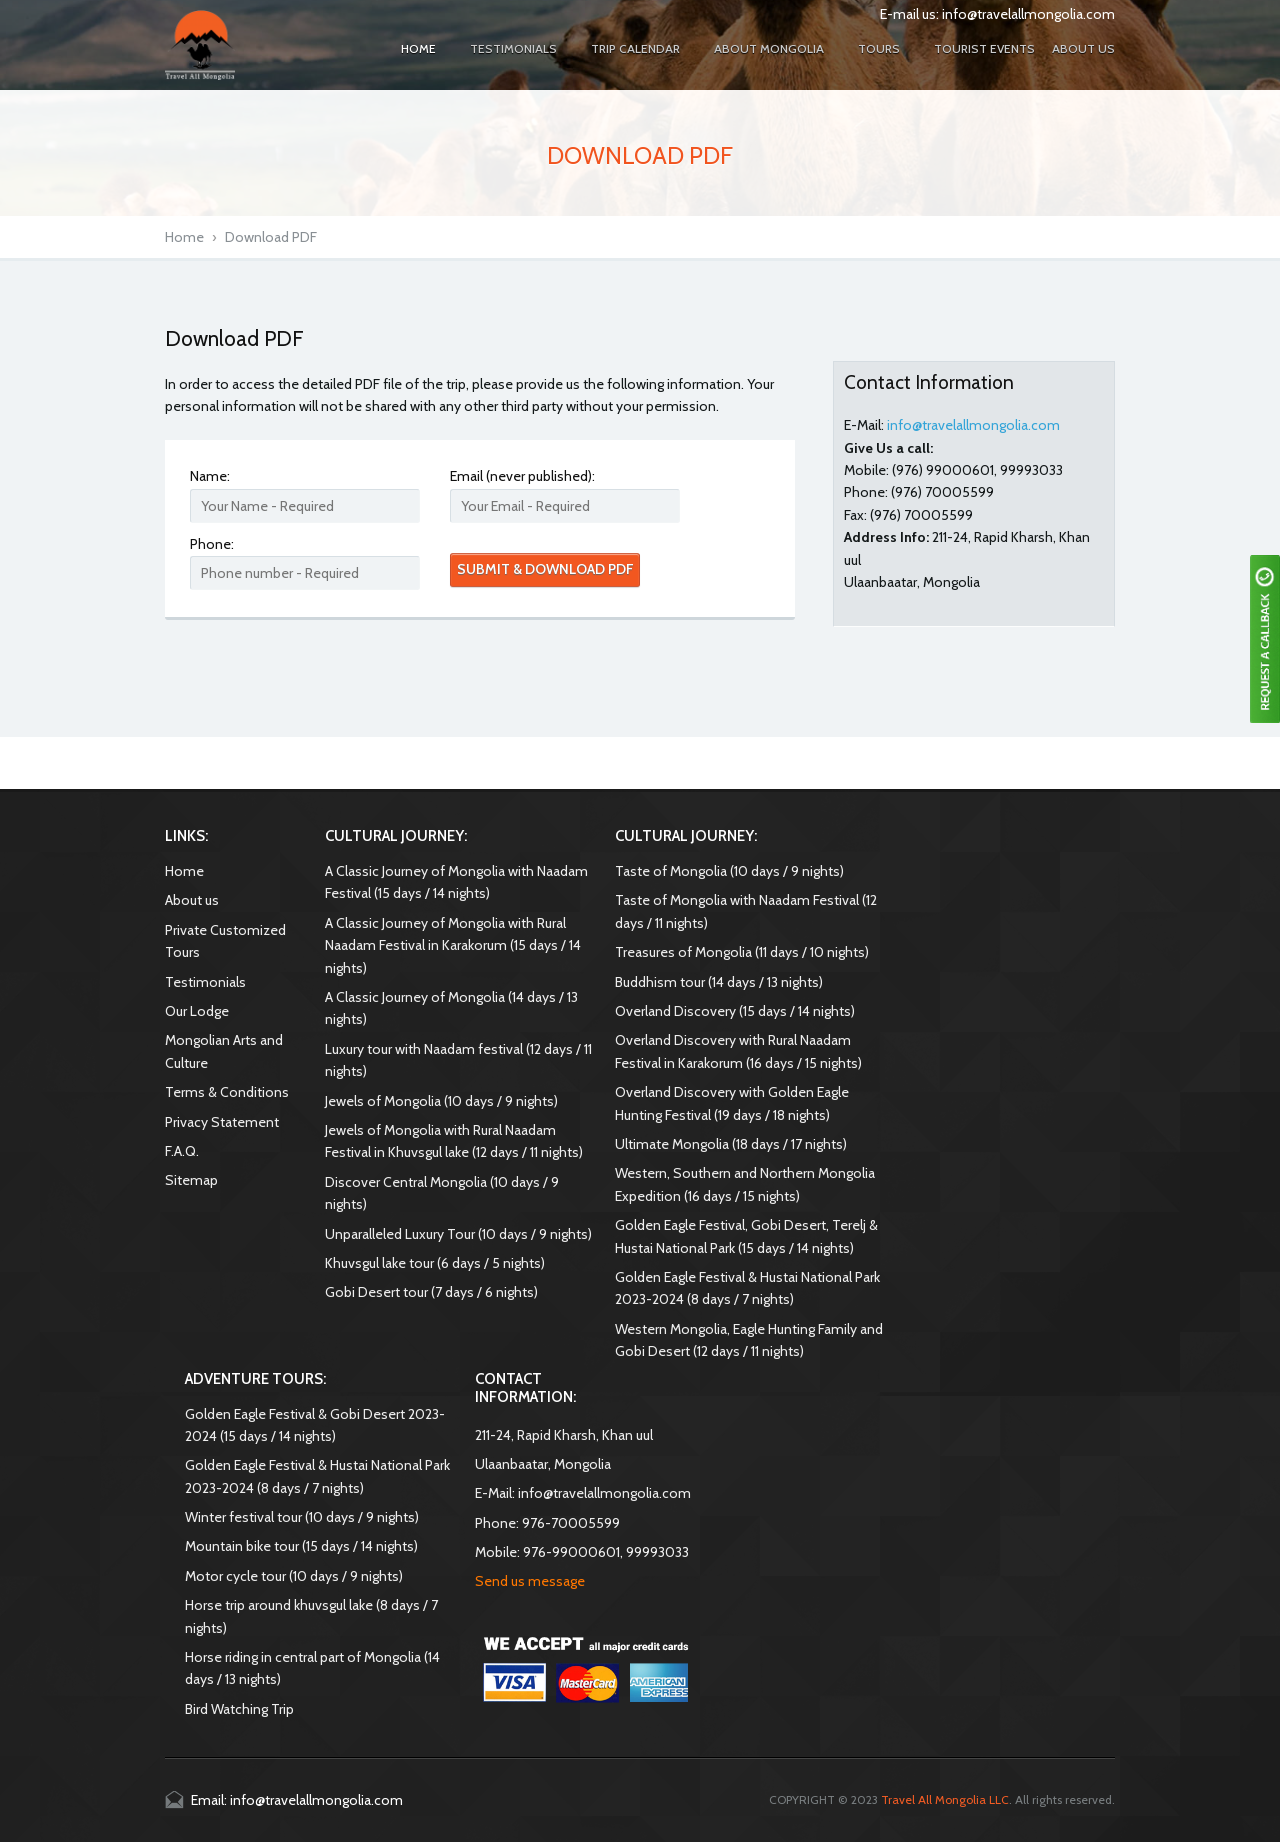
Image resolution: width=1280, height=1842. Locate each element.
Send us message (530, 1581)
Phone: (212, 544)
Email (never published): (522, 476)
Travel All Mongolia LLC (945, 1799)
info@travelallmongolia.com (1028, 14)
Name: (210, 476)
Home (184, 237)
